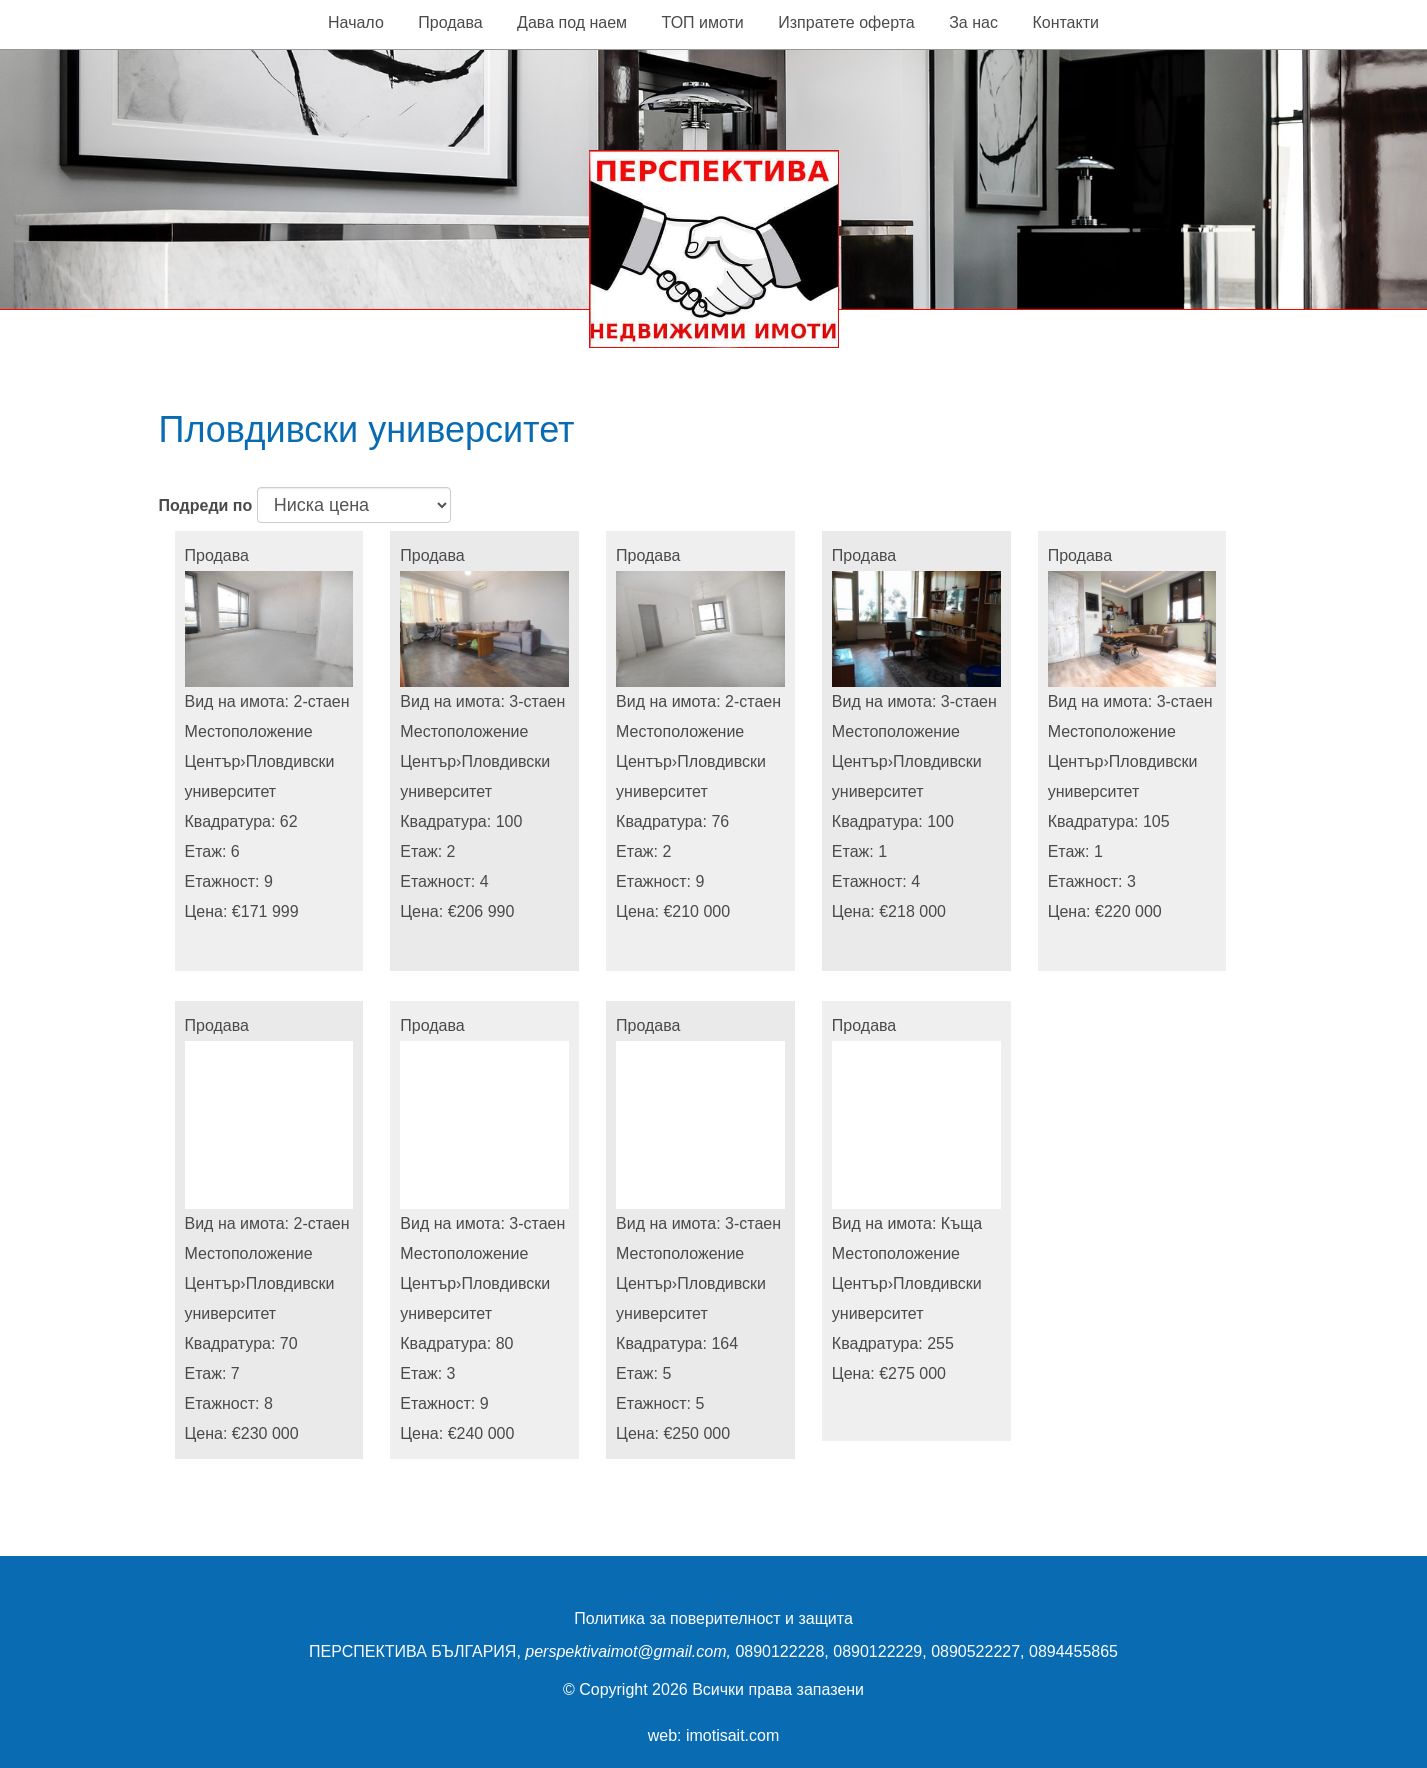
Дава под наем (572, 22)
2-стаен (322, 701)
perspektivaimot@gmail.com (625, 1651)
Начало (356, 22)
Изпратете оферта (846, 22)
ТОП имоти (703, 22)
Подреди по (206, 505)
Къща (961, 1223)
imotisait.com (732, 1735)
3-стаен (537, 701)
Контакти (1065, 22)
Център (213, 761)
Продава (450, 22)
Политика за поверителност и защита (713, 1618)
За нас (973, 22)
